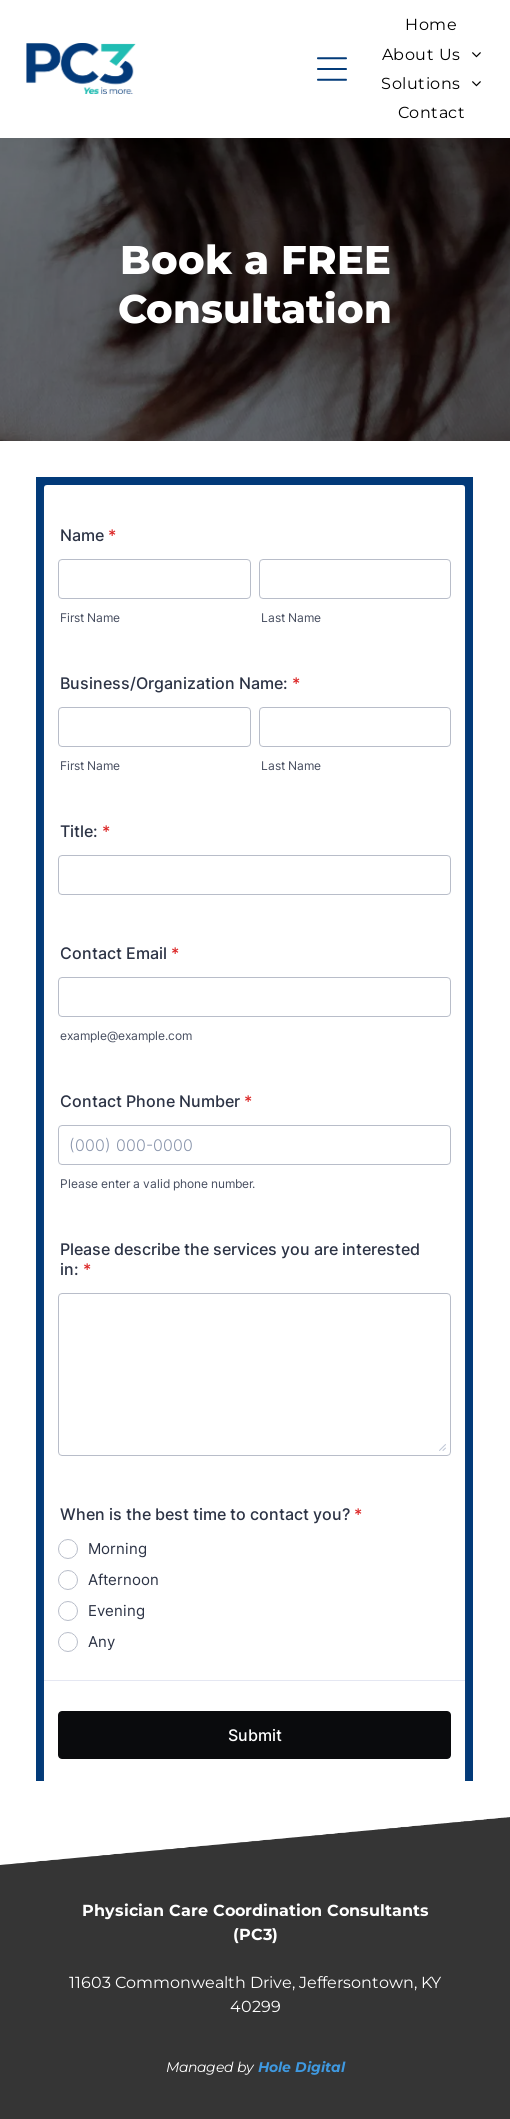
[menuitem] (431, 24)
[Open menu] (332, 69)
